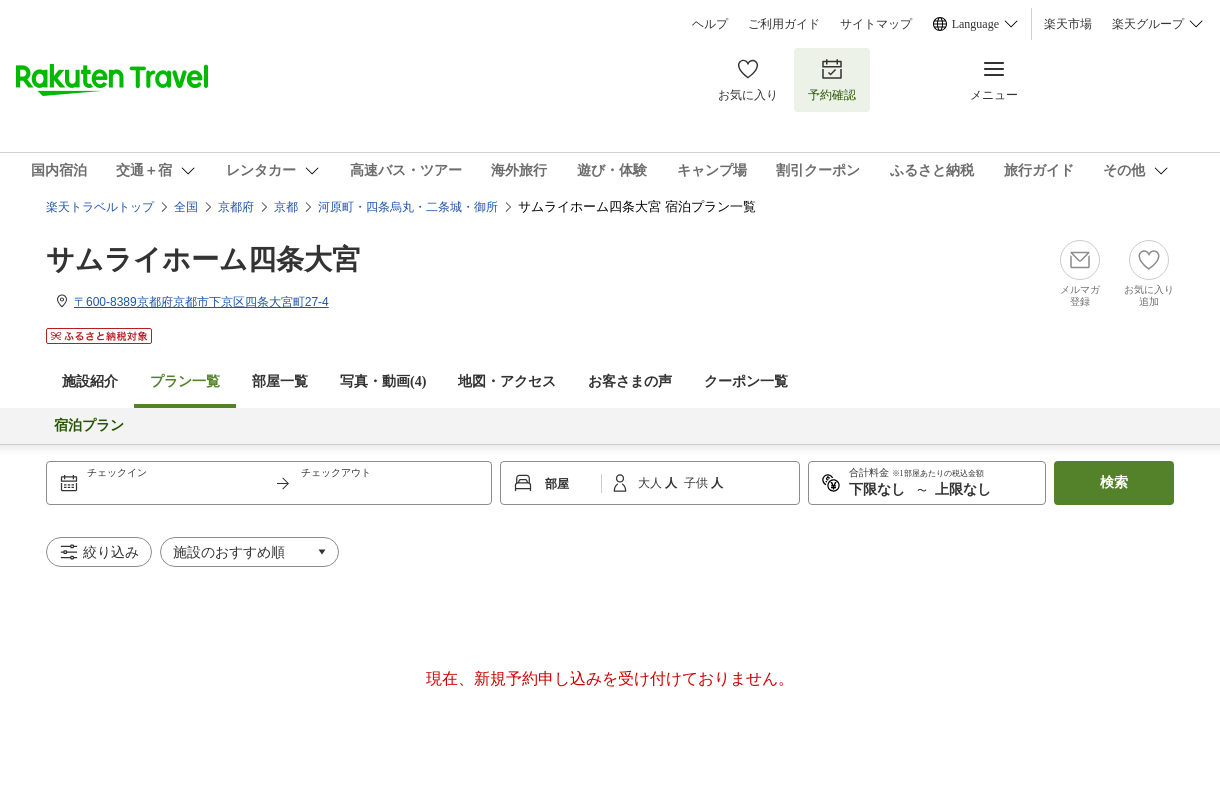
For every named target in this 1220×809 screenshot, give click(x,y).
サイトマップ (876, 24)
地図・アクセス (507, 381)
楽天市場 (1068, 24)
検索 (1114, 482)
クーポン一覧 (746, 381)
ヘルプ (710, 24)
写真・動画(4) (383, 381)
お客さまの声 (630, 381)
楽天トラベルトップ (100, 207)
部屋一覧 (280, 381)
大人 (651, 483)
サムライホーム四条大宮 (203, 259)
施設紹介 (90, 381)
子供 (697, 483)
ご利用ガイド (784, 24)
